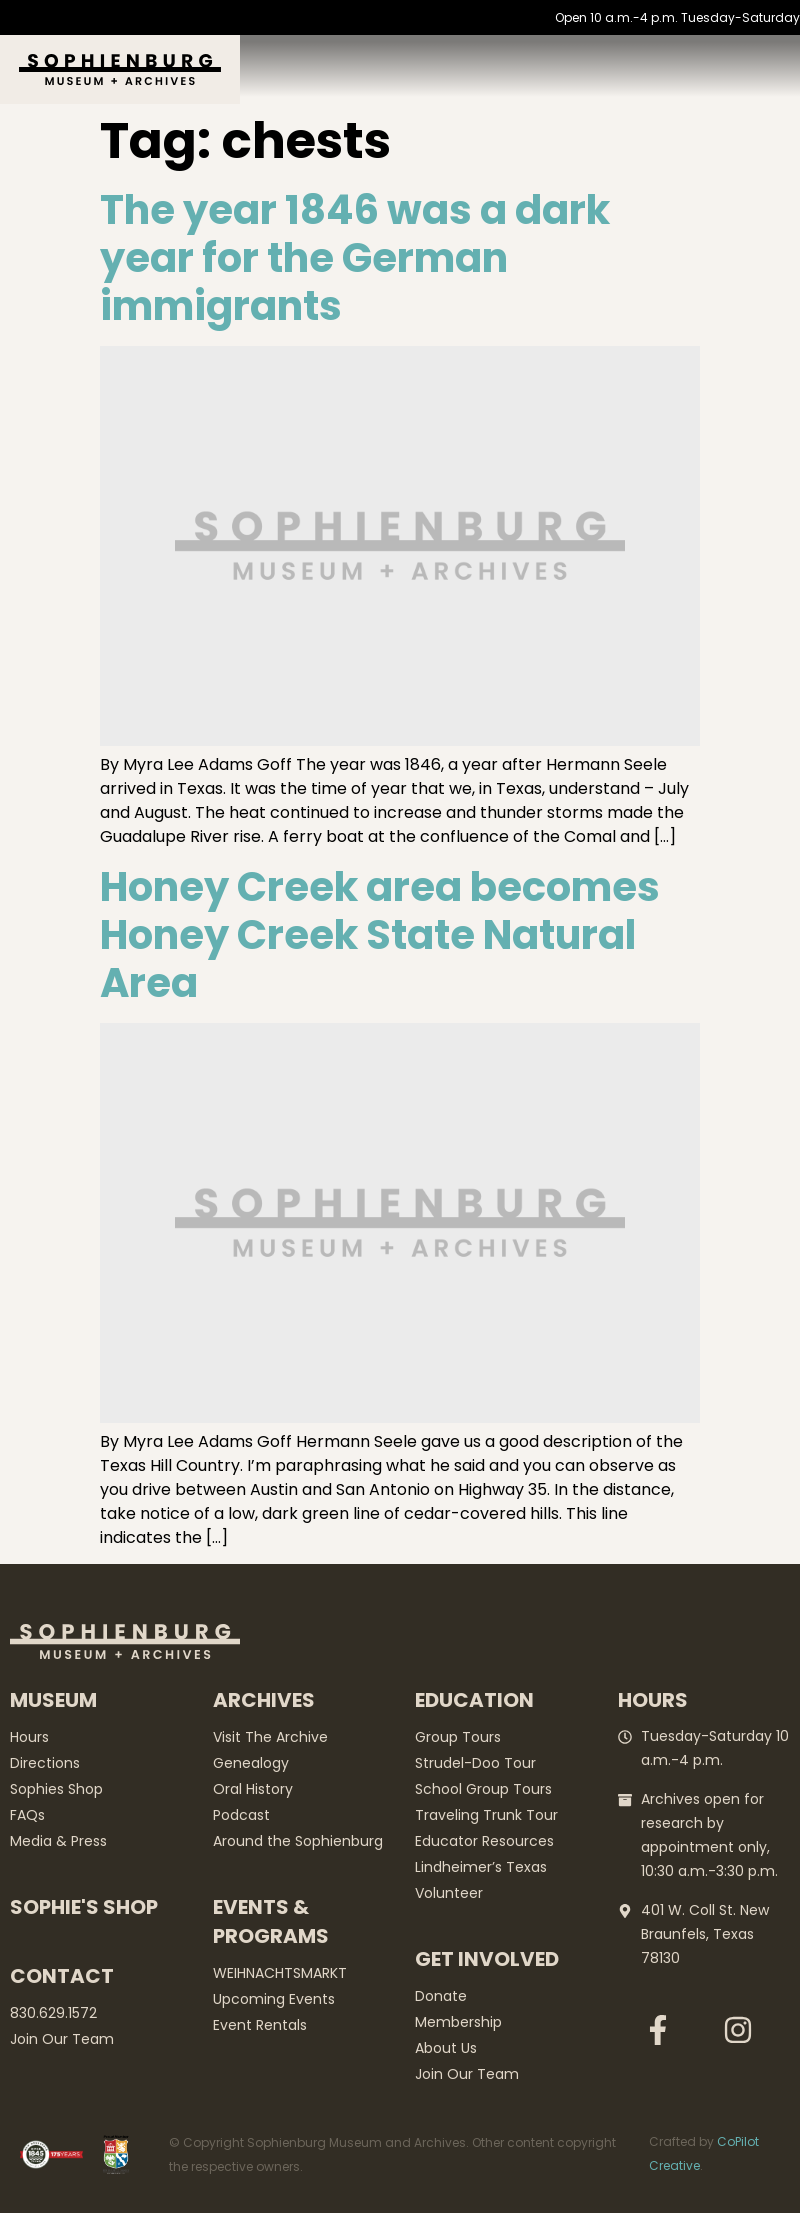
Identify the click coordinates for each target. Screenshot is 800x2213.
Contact (62, 1976)
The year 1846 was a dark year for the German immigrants (355, 258)
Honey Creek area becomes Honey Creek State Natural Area (380, 935)
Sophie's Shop (84, 1907)
